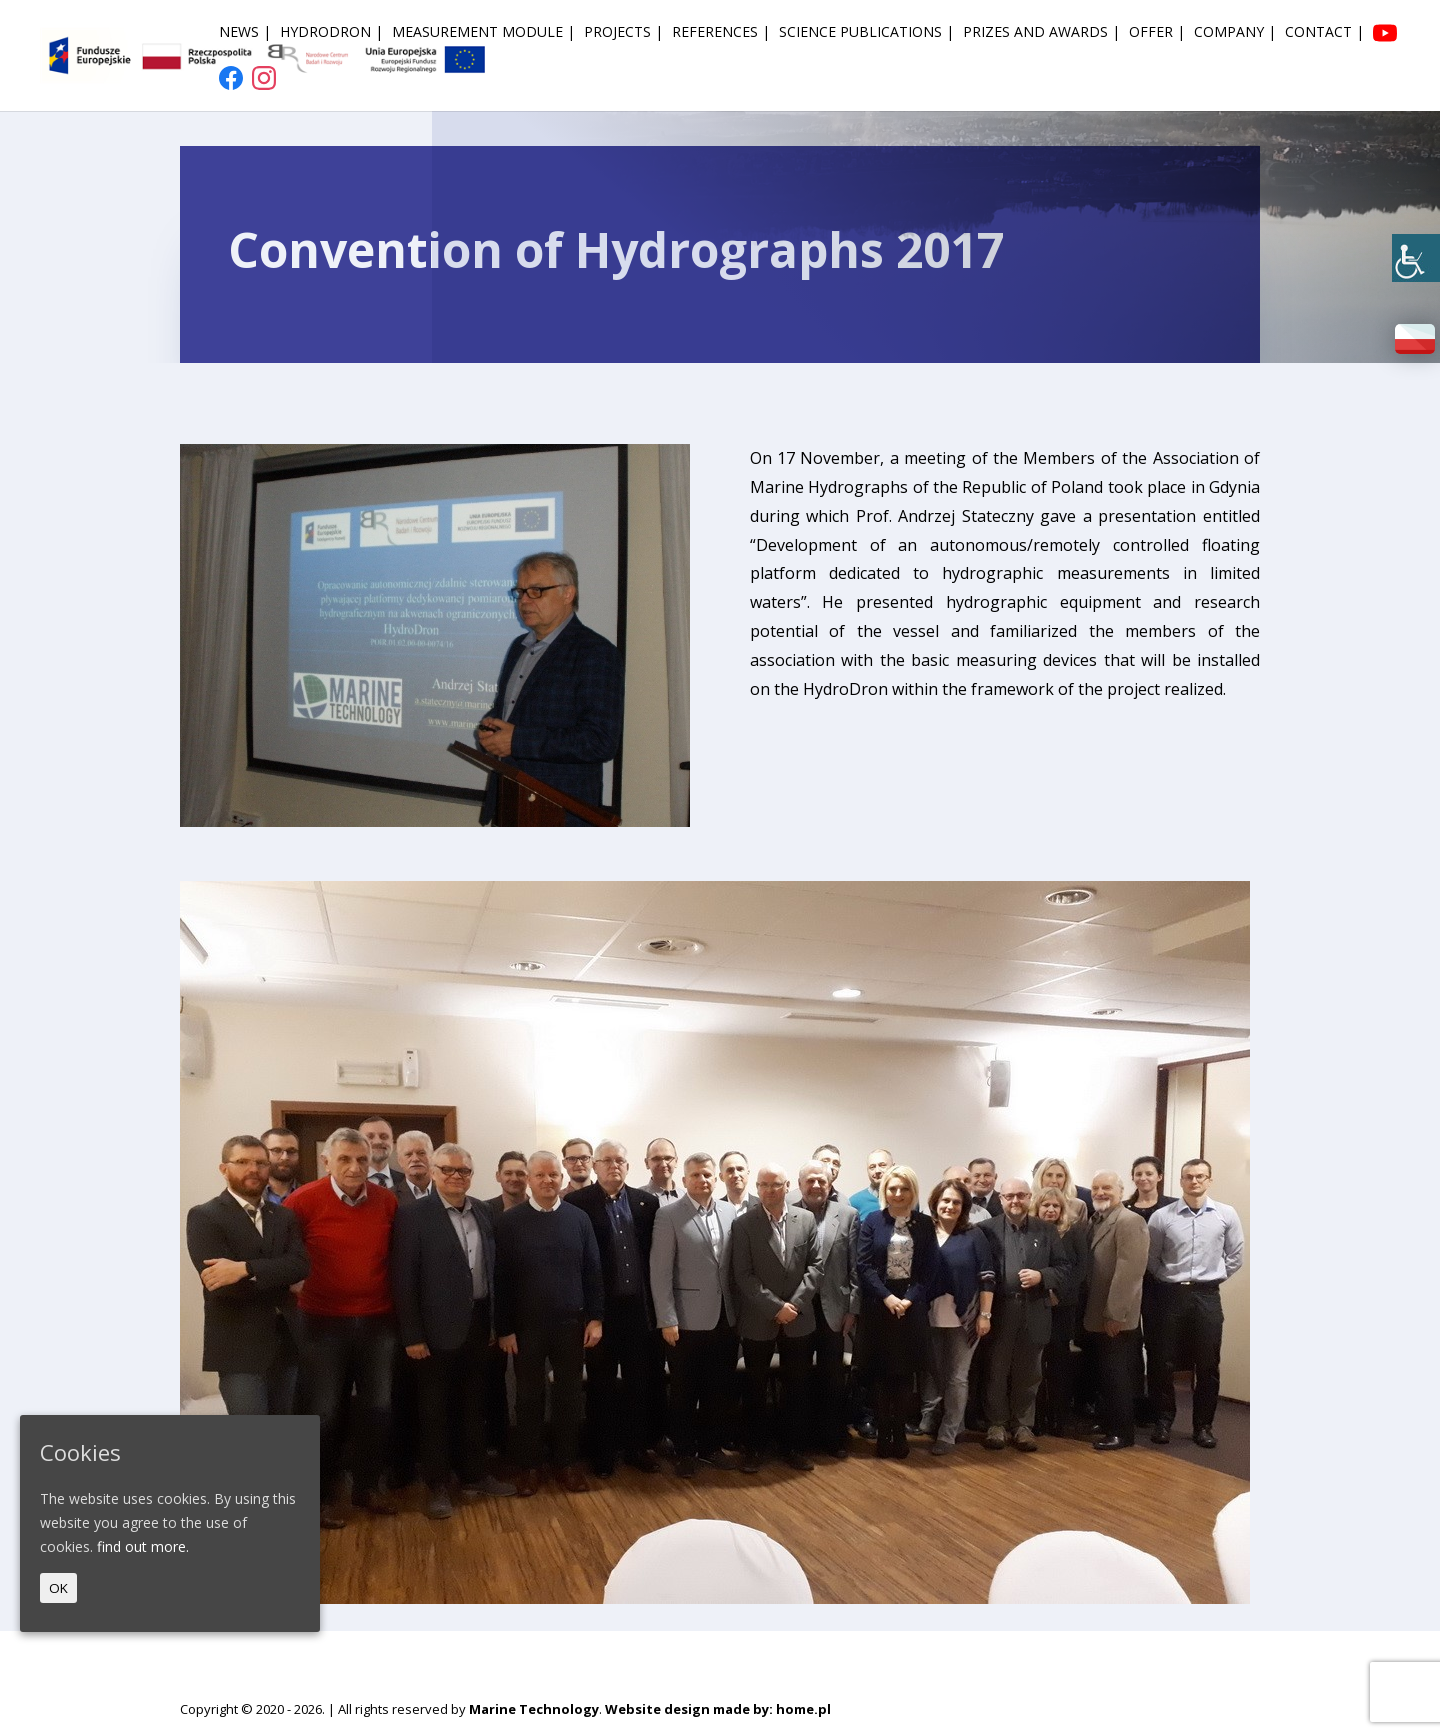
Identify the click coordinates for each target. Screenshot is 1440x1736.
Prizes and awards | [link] (1041, 33)
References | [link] (721, 33)
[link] (1416, 258)
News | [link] (245, 33)
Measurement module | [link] (483, 33)
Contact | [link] (1324, 33)
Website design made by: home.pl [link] (718, 1709)
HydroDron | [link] (331, 33)
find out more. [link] (143, 1546)
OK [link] (58, 1588)
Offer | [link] (1157, 33)
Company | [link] (1235, 33)
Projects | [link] (623, 33)
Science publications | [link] (866, 33)
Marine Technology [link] (534, 1709)
